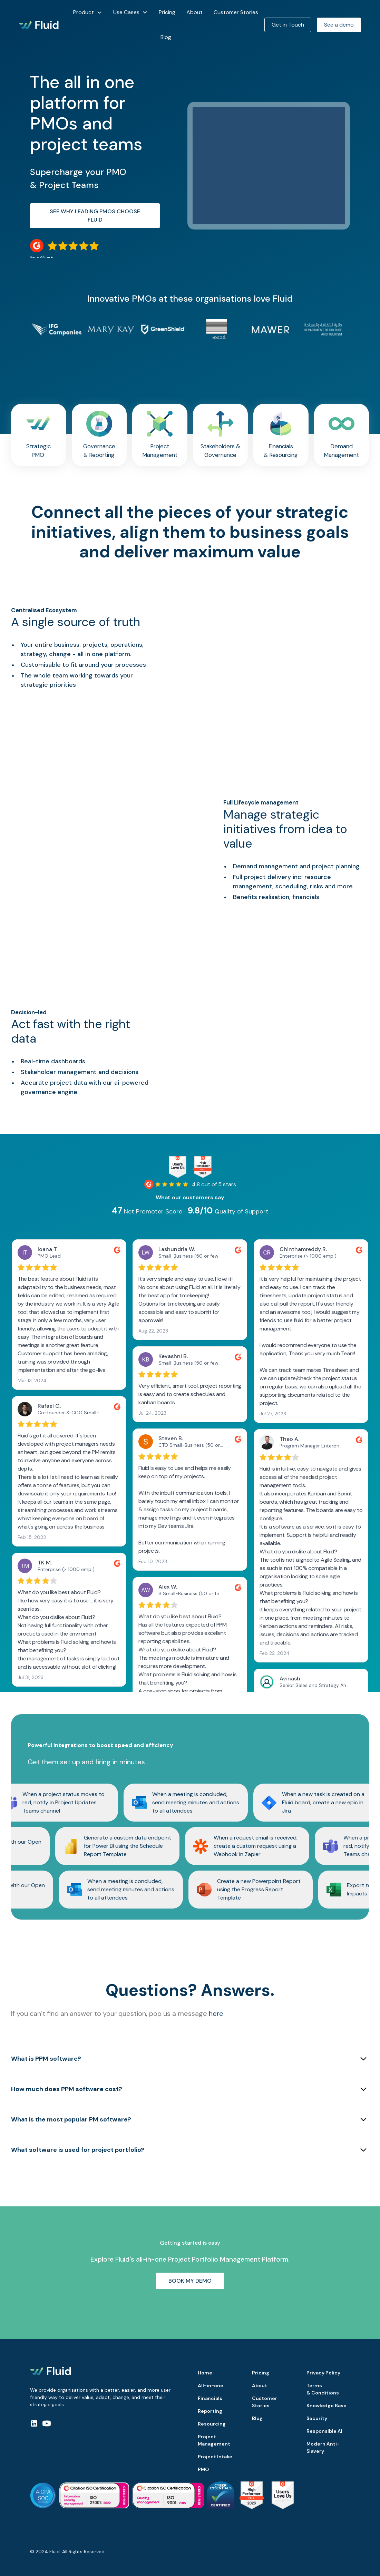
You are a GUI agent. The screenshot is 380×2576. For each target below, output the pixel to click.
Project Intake (215, 2456)
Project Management (214, 2440)
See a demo (339, 24)
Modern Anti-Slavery (323, 2447)
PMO (203, 2469)
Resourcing (212, 2424)
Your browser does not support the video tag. (272, 650)
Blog (165, 37)
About (194, 12)
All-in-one (210, 2385)
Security (316, 2418)
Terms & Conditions (322, 2389)
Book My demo (190, 2280)
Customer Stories (236, 12)
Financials (210, 2398)
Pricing (167, 12)
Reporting (210, 2411)
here (216, 2013)
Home (205, 2373)
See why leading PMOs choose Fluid (95, 215)
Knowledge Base (326, 2405)
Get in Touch (288, 24)
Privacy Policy (323, 2373)
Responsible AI (324, 2431)
